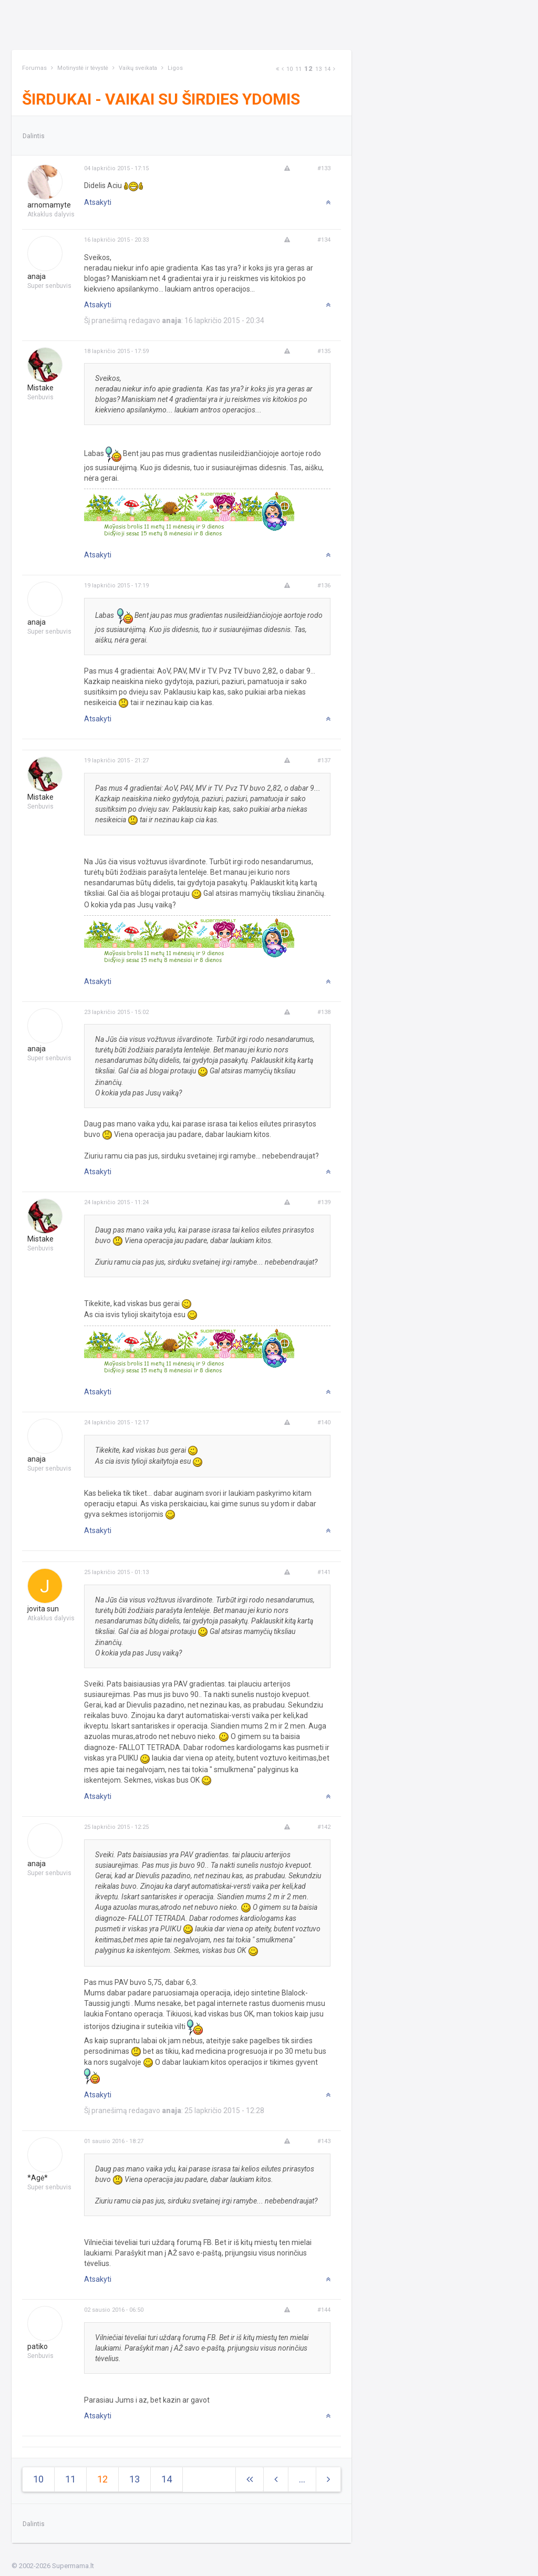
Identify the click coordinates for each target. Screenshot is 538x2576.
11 (298, 69)
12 (308, 69)
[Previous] (283, 69)
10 (289, 69)
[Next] (277, 69)
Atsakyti (97, 202)
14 (327, 69)
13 (318, 69)
